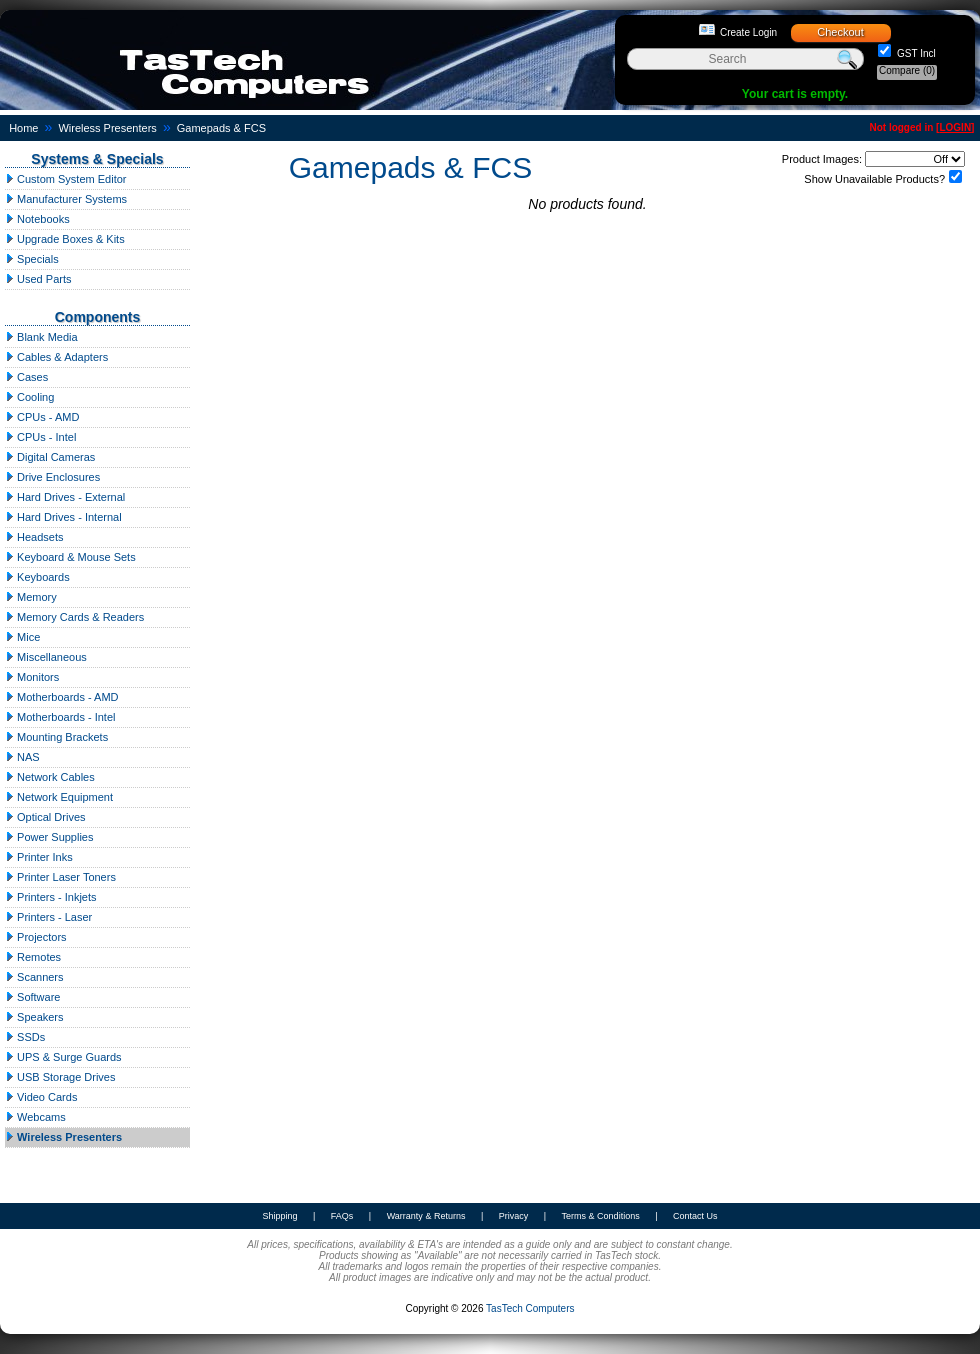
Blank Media (41, 337)
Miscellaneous (46, 657)
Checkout (840, 32)
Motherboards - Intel (60, 717)
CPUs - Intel (40, 437)
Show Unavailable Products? (874, 179)
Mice (22, 637)
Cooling (29, 397)
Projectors (36, 937)
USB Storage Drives (60, 1077)
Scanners (34, 977)
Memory (31, 597)
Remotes (33, 957)
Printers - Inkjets (51, 897)
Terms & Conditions (601, 1216)
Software (32, 997)
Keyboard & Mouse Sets (70, 557)
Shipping (279, 1216)
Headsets (34, 537)
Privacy (514, 1216)
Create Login (748, 32)
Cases (26, 377)
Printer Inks (39, 857)
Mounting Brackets (56, 737)
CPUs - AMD (42, 417)
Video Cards (41, 1097)
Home (23, 128)
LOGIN (955, 127)
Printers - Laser (48, 917)
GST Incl (915, 53)
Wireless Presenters (107, 128)
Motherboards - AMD (62, 697)
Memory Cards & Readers (74, 617)
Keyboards (37, 577)
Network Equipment (59, 797)
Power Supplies (49, 837)
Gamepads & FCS (221, 128)
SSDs (25, 1037)
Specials (32, 259)
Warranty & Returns (426, 1216)
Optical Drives (45, 817)
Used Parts (38, 279)
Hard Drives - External (65, 497)
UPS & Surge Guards (63, 1057)
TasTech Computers (530, 1308)
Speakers (34, 1017)
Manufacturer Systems (66, 199)
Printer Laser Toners (60, 877)
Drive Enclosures (52, 477)
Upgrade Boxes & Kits (65, 239)
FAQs (342, 1216)
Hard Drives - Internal (63, 517)
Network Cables (50, 777)
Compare (907, 70)
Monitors (32, 677)
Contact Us (695, 1216)
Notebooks (37, 219)
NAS (22, 757)
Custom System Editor (65, 179)
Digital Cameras (50, 457)
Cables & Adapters (56, 357)
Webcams (35, 1117)
